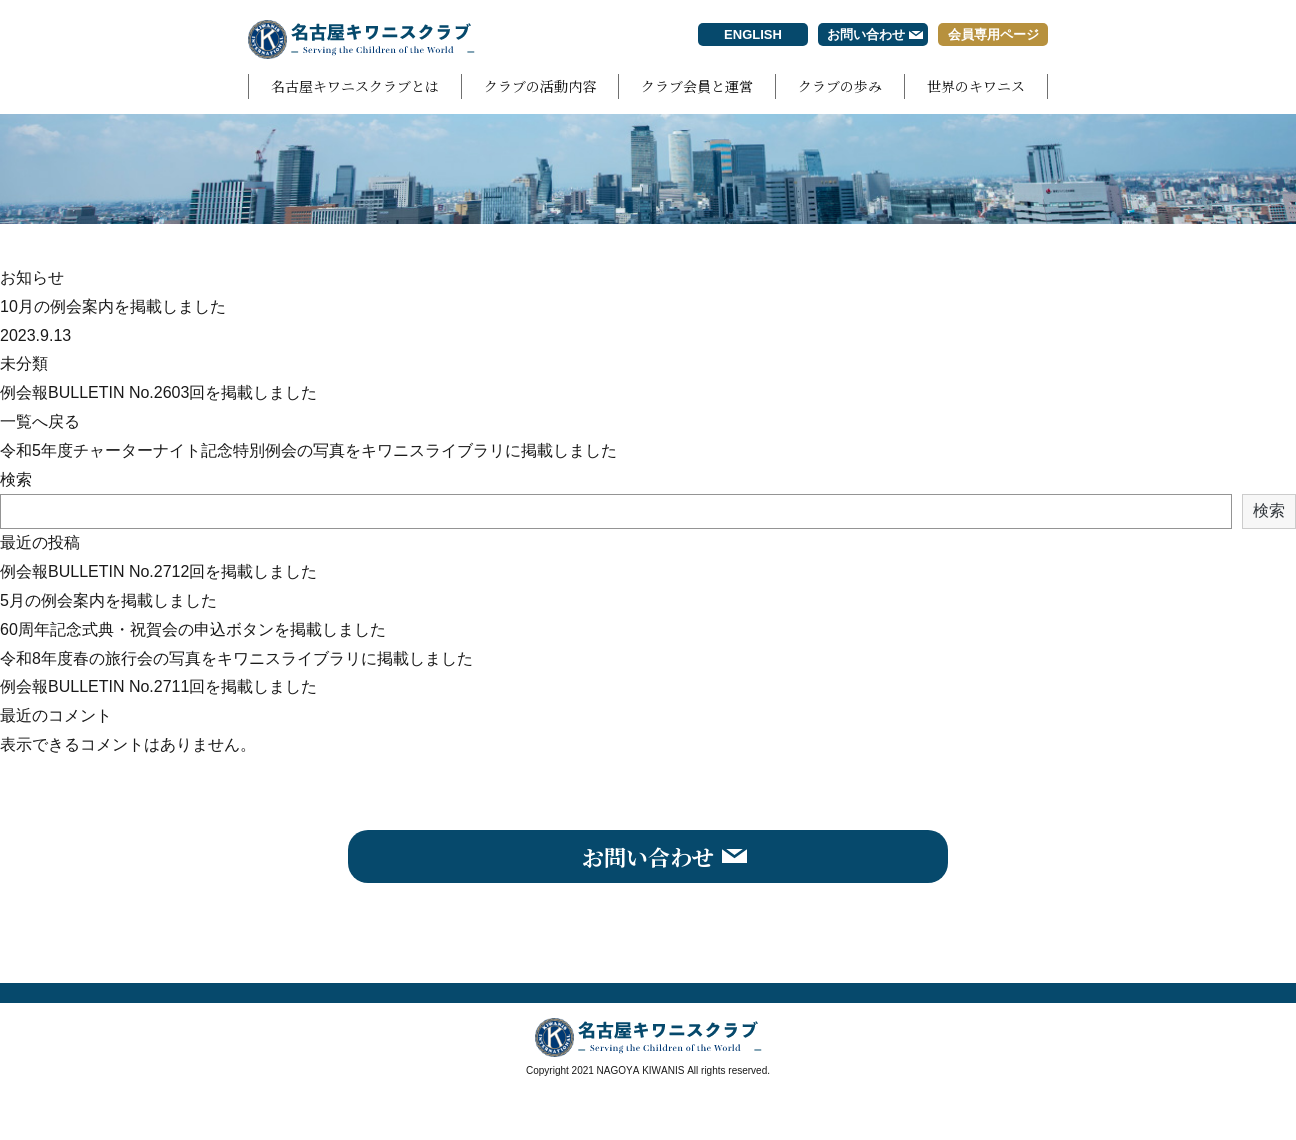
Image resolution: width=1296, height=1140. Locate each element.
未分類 (24, 363)
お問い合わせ (866, 34)
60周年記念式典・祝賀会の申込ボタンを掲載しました (193, 629)
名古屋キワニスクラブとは (355, 86)
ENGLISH (753, 34)
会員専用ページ (993, 34)
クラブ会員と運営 (697, 86)
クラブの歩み (840, 86)
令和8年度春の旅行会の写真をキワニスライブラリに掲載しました (236, 658)
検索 (16, 479)
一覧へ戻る (40, 421)
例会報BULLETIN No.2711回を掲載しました (158, 686)
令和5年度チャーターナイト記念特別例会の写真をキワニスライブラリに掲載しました (308, 450)
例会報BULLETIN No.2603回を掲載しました (158, 392)
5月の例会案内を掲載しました (108, 600)
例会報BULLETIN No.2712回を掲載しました (158, 571)
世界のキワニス (976, 86)
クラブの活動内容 (540, 86)
